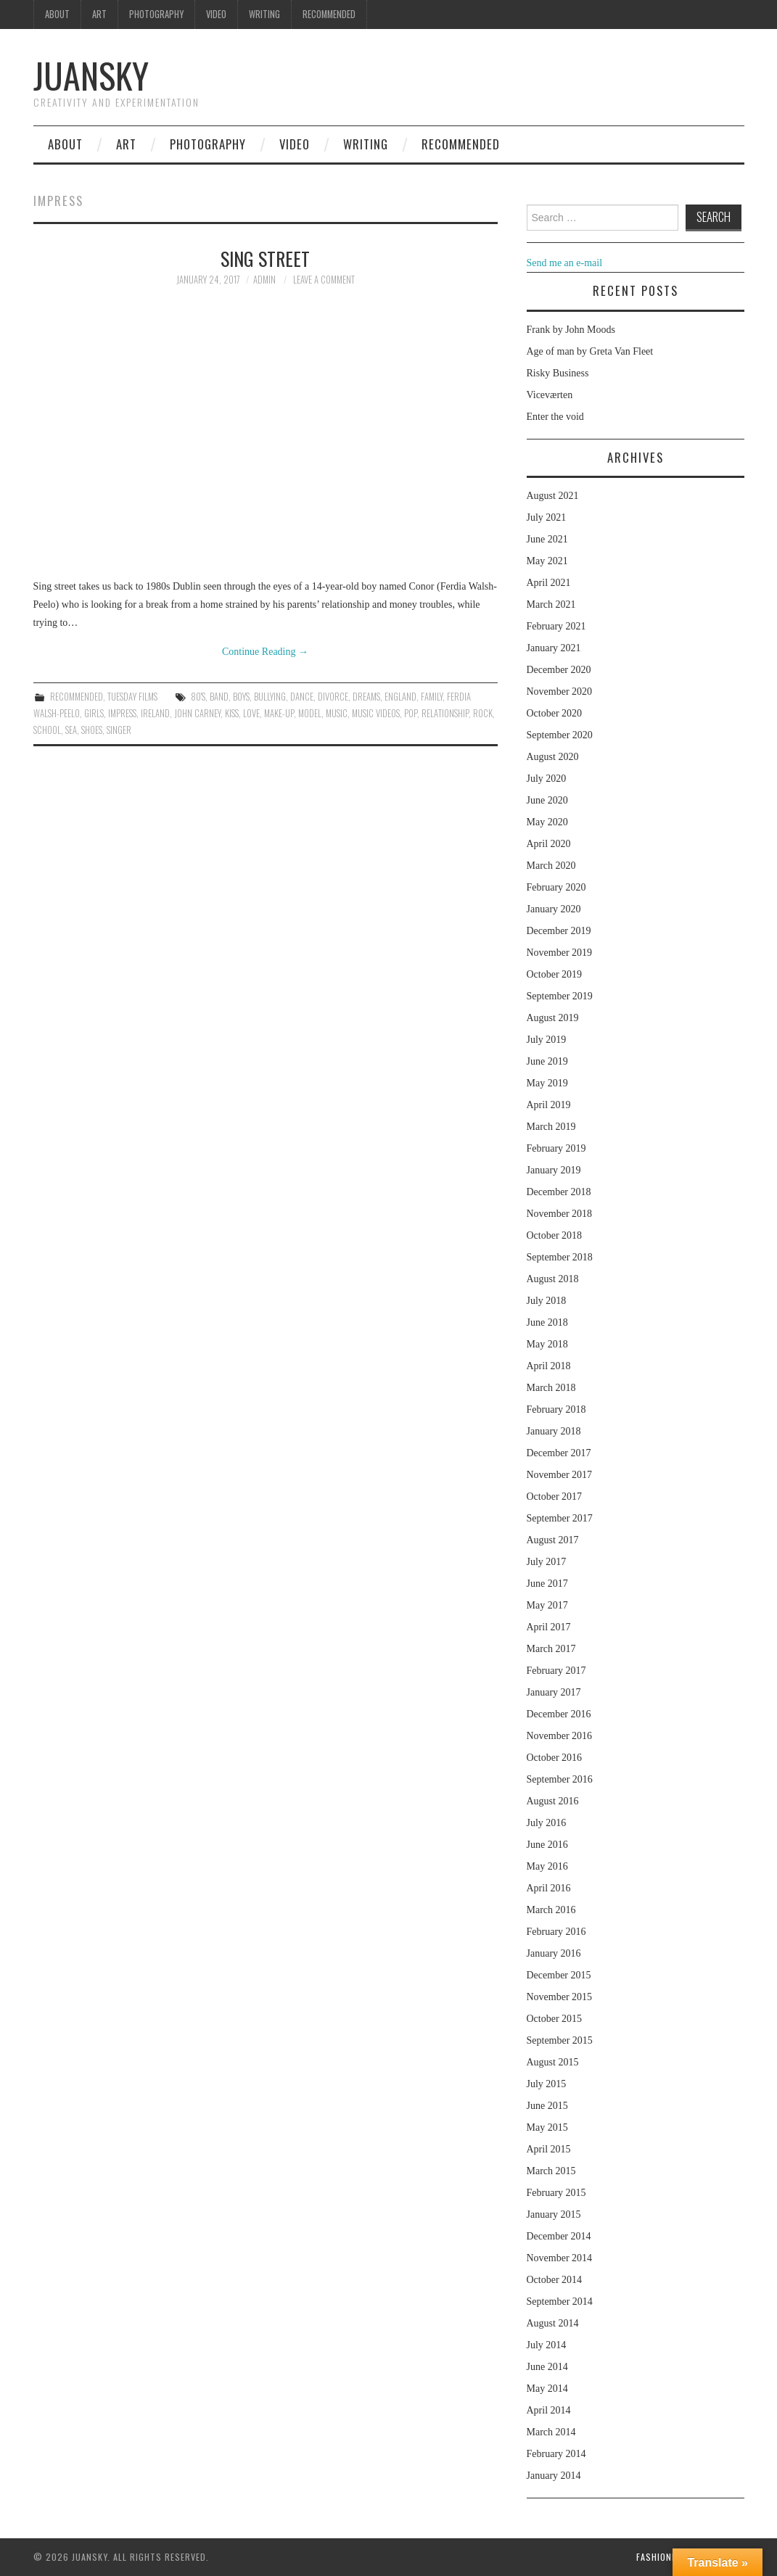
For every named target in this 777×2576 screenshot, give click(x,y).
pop (410, 713)
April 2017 (549, 1627)
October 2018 (555, 1235)
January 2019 (554, 1170)
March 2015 (551, 2171)
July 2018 (547, 1300)
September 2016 (560, 1779)
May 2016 (547, 1866)
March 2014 (551, 2432)
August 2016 (553, 1801)
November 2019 (560, 952)
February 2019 (556, 1148)
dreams (366, 696)
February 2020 (556, 887)
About (57, 14)
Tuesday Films (132, 696)
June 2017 (547, 1583)
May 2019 (547, 1083)
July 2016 (547, 1822)
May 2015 (547, 2127)
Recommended (329, 14)
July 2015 (547, 2083)
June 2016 (547, 1844)
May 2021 (547, 561)
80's (198, 696)
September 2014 (560, 2301)
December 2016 (559, 1714)
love (251, 713)
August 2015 (553, 2062)
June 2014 (547, 2366)
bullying (270, 696)
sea (71, 730)
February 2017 (556, 1670)
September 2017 (560, 1518)
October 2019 (555, 974)
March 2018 (551, 1387)
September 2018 (560, 1257)
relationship (445, 713)
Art (99, 14)
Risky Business (558, 373)
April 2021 (549, 582)
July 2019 (547, 1039)
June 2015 (547, 2105)
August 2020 (553, 756)
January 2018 (554, 1431)
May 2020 (547, 822)
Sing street (265, 258)
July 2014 (547, 2345)
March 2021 (551, 604)
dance (301, 696)
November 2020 (560, 691)
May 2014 (547, 2388)
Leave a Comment (324, 279)
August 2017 (553, 1540)
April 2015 (549, 2149)
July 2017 (547, 1561)
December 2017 (559, 1453)
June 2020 (547, 800)
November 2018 (560, 1213)
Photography (156, 14)
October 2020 (555, 713)
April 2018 (549, 1366)
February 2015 (556, 2192)
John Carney (197, 713)
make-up (279, 713)
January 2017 (554, 1692)
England (400, 696)
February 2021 (556, 626)
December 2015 (559, 1975)
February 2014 (556, 2453)
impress (122, 713)
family (432, 696)
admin (264, 279)
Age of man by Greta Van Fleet (590, 351)
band (219, 696)
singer (119, 730)
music (337, 713)
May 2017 (547, 1605)
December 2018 (559, 1191)
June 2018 (547, 1322)
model (309, 713)
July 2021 (547, 517)
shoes (91, 730)
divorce (333, 696)
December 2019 (559, 930)
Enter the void (555, 416)
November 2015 (560, 1996)
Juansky (91, 75)
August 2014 (553, 2323)
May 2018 (547, 1344)
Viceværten (550, 394)
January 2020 (554, 909)
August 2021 (553, 495)
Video (216, 14)
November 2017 (560, 1474)
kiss (232, 713)
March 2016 (551, 1909)
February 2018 (556, 1409)
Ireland (155, 713)
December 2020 (559, 669)
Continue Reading (265, 651)
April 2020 (549, 843)
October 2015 (555, 2018)
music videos (376, 713)
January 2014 (554, 2475)
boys (241, 696)
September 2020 (560, 735)
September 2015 (560, 2040)
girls (94, 713)
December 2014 (559, 2236)
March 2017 (551, 1648)
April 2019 (549, 1104)
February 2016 (556, 1931)
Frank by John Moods (571, 329)
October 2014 (555, 2279)
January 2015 (554, 2214)
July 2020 (547, 778)
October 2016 (555, 1757)
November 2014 (560, 2258)
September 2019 (560, 996)
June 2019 (547, 1061)
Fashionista (663, 2557)
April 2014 (549, 2410)
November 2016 (560, 1735)
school (47, 730)
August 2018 (553, 1278)
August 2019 (553, 1017)
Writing (264, 14)
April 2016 (549, 1888)
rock (483, 713)
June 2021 (547, 539)
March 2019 (551, 1126)
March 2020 (551, 865)
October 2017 (555, 1496)
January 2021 (554, 648)
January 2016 (554, 1953)
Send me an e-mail (565, 262)
